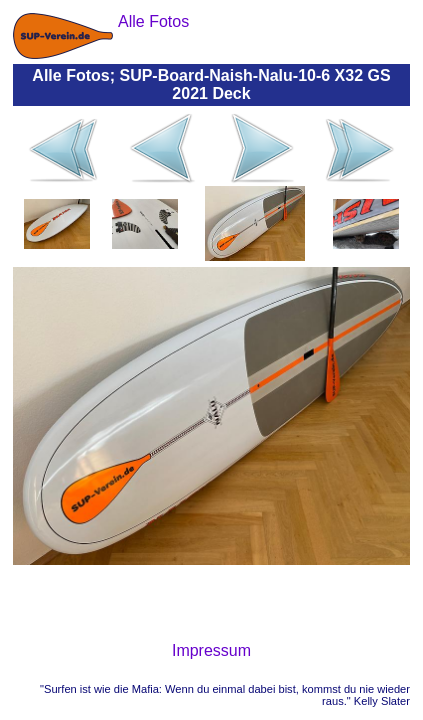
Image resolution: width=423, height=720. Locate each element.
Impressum (211, 650)
